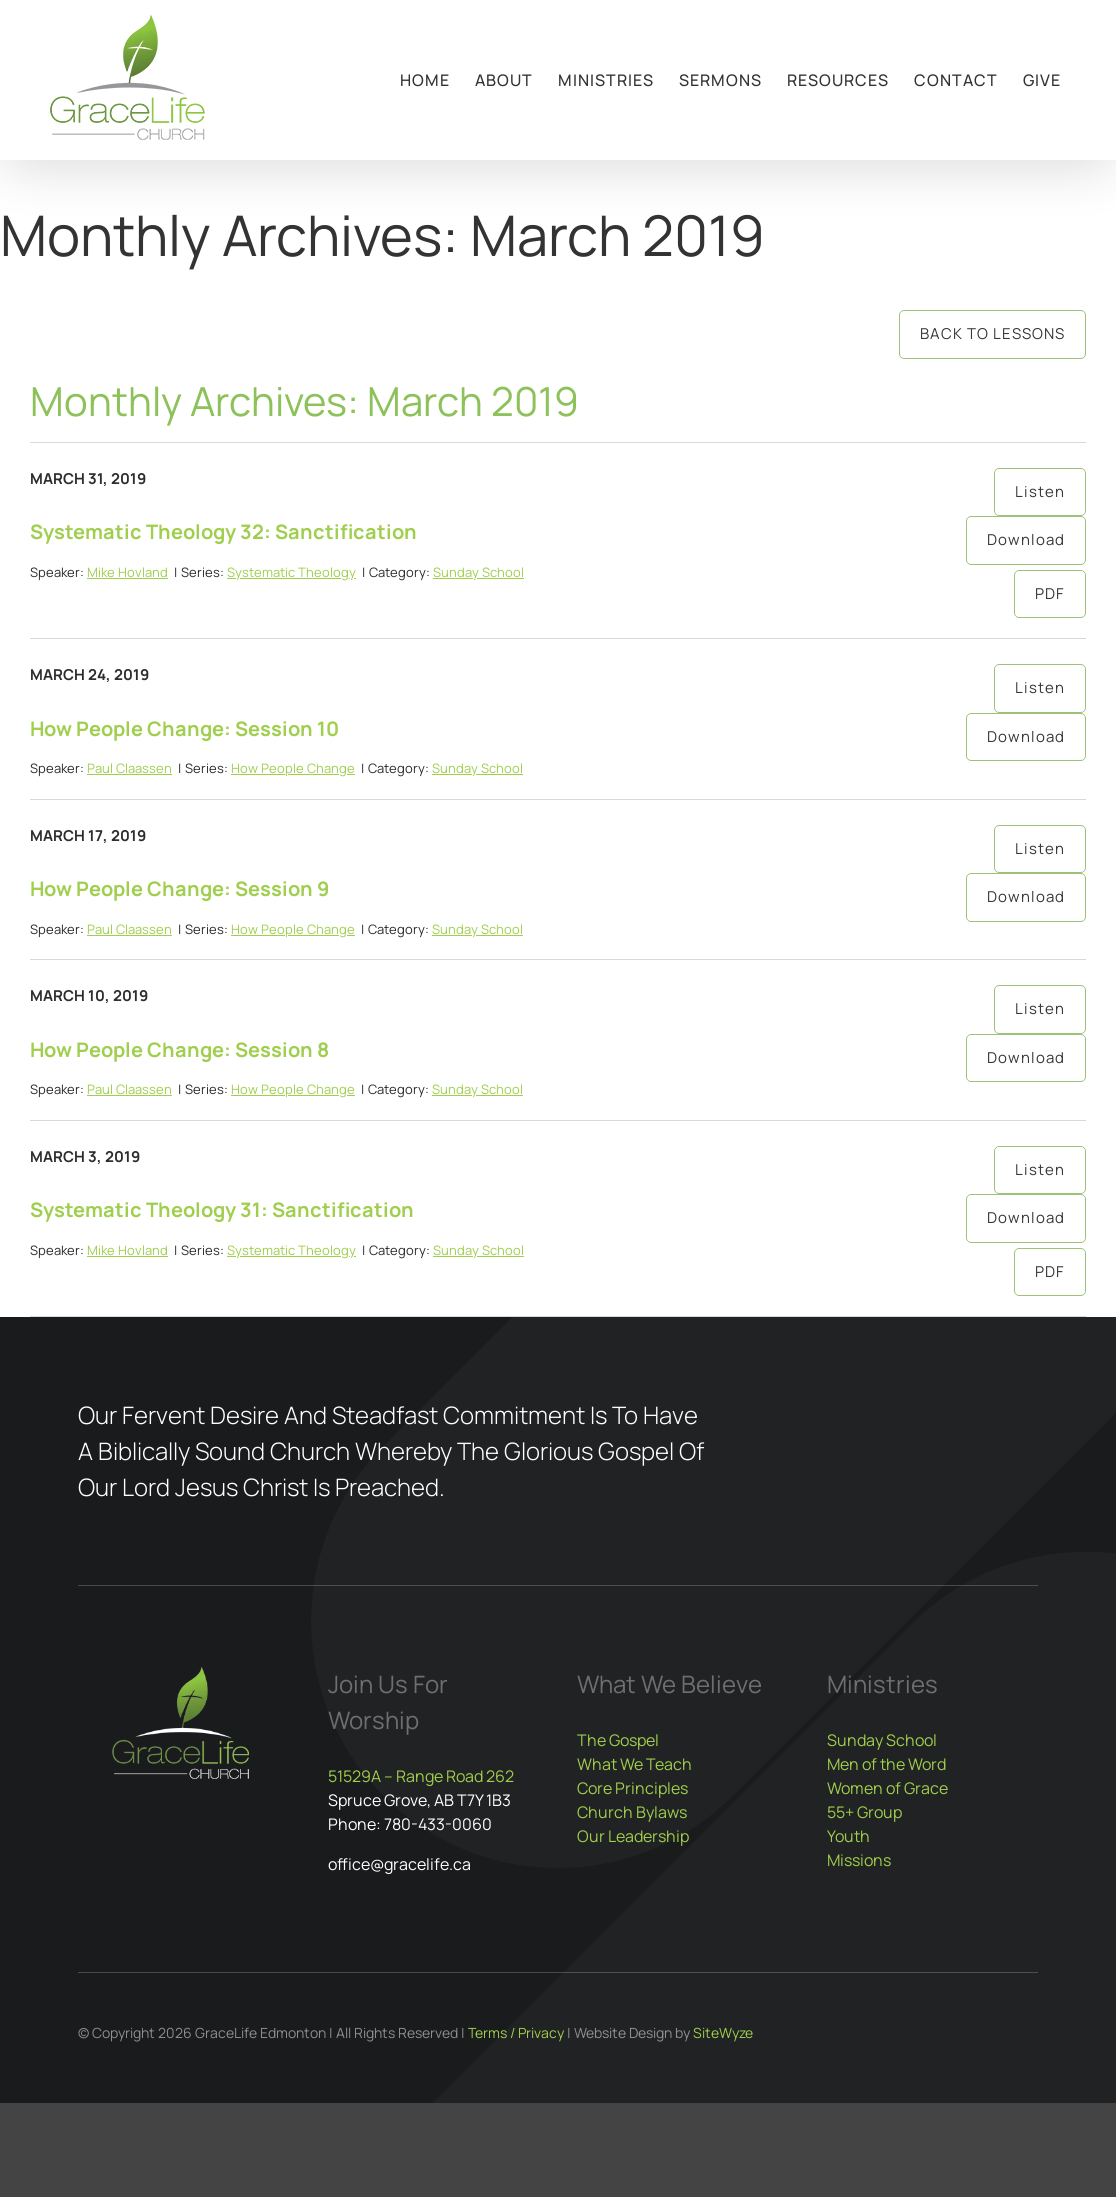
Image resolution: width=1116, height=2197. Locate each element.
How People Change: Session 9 (179, 888)
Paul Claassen (129, 768)
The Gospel (618, 1740)
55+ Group (864, 1812)
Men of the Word (886, 1764)
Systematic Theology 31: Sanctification (222, 1209)
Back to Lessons (992, 333)
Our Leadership (633, 1836)
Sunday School (478, 572)
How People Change (293, 768)
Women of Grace (887, 1788)
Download (1026, 539)
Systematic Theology (291, 572)
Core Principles (632, 1788)
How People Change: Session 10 (184, 728)
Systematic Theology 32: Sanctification (223, 531)
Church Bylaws (632, 1812)
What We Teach (634, 1764)
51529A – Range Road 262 (421, 1776)
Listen (1040, 491)
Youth (848, 1836)
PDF (1050, 593)
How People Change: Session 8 (179, 1049)
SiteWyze (723, 2032)
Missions (859, 1860)
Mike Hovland (127, 572)
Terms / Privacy (516, 2032)
